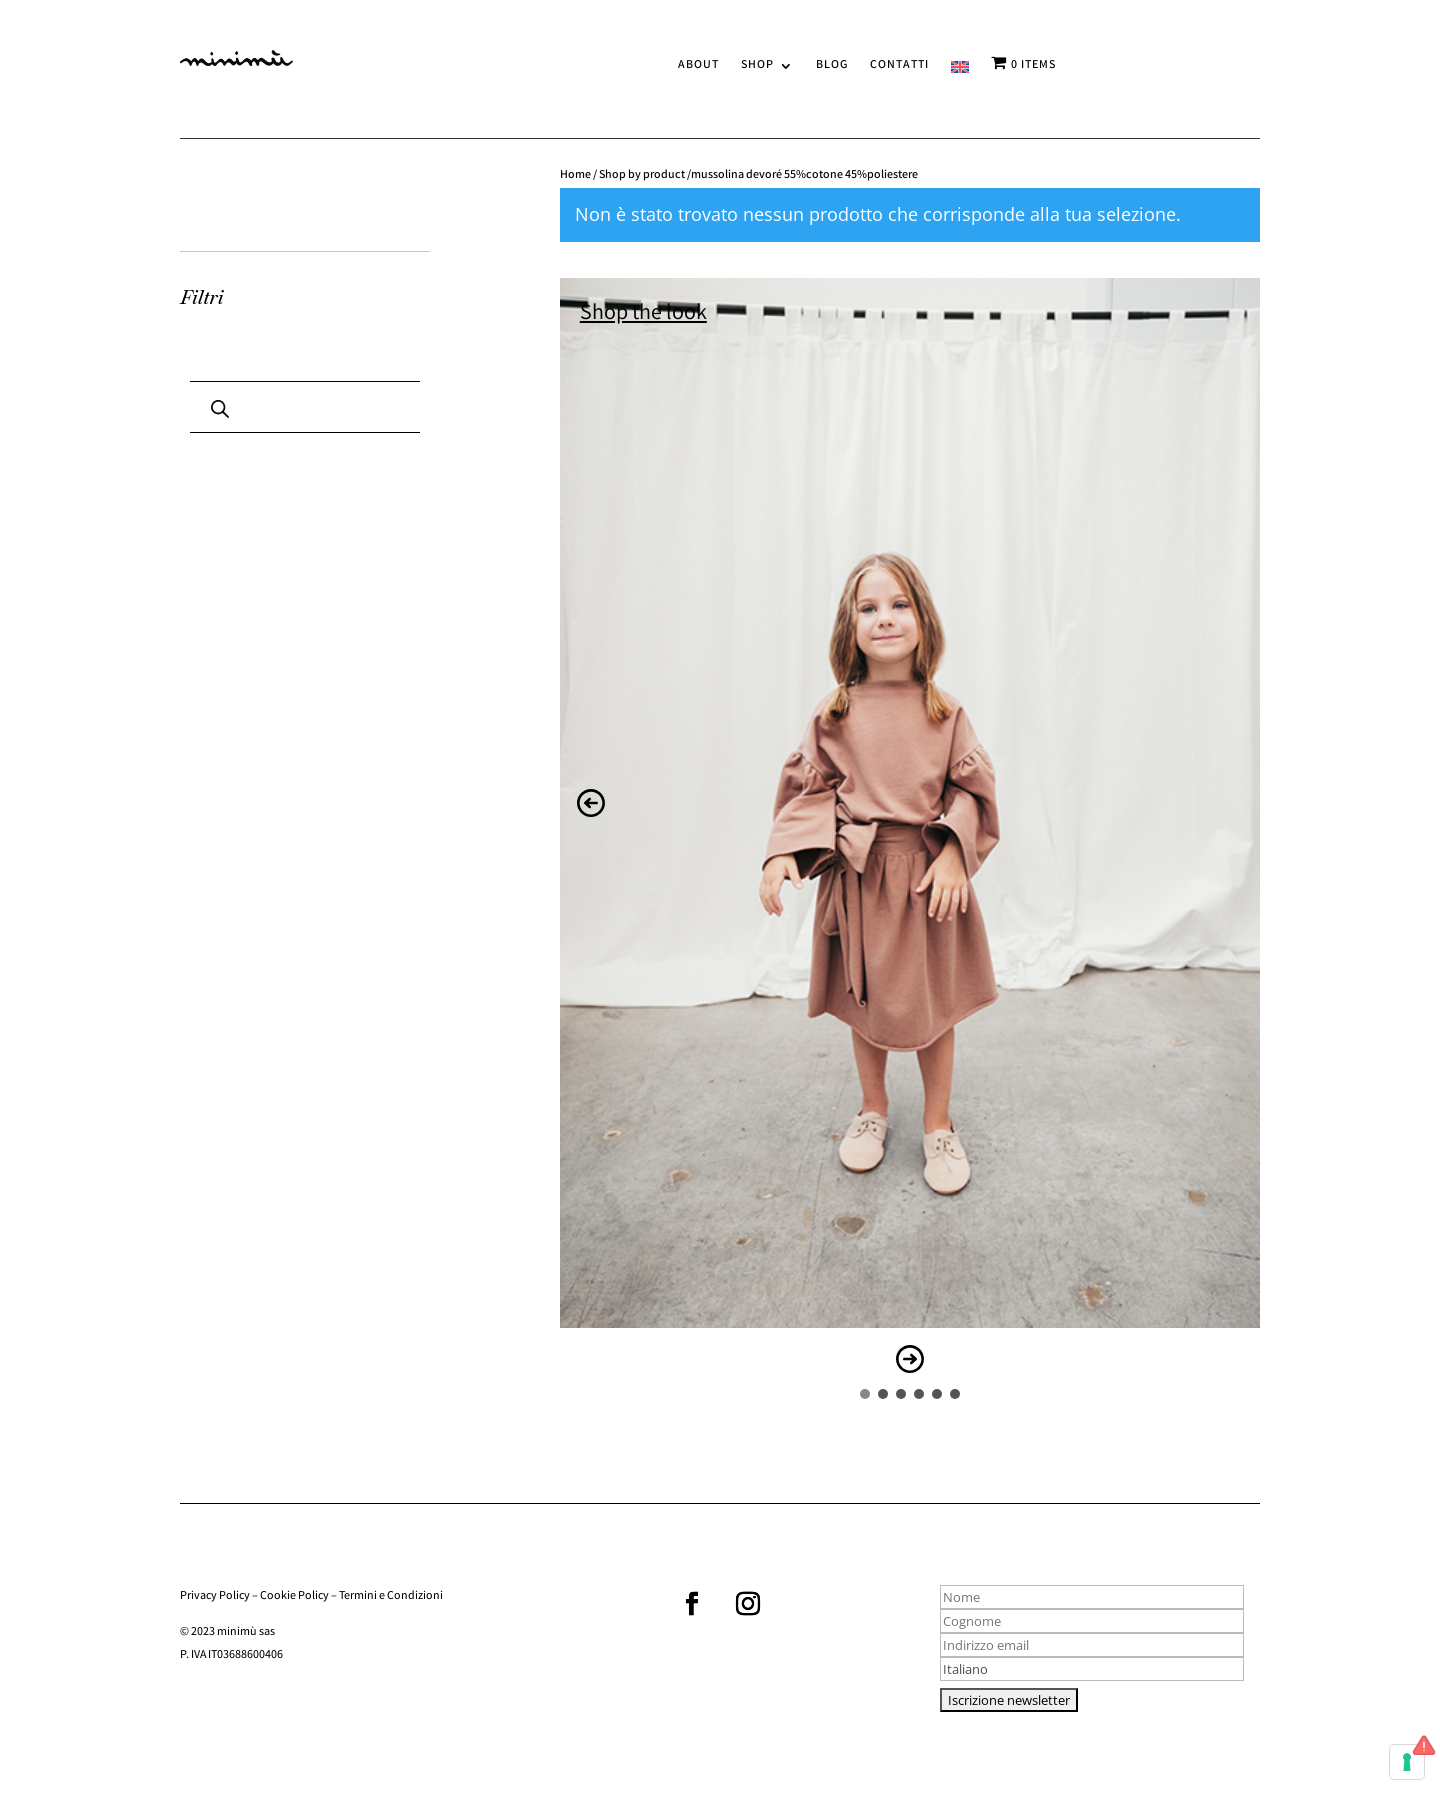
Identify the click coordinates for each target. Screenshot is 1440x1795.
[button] (591, 803)
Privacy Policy (215, 1596)
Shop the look (643, 314)
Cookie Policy (294, 1596)
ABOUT (698, 66)
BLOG (832, 66)
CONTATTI (899, 66)
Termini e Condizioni (391, 1596)
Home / (579, 175)
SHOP (757, 66)
